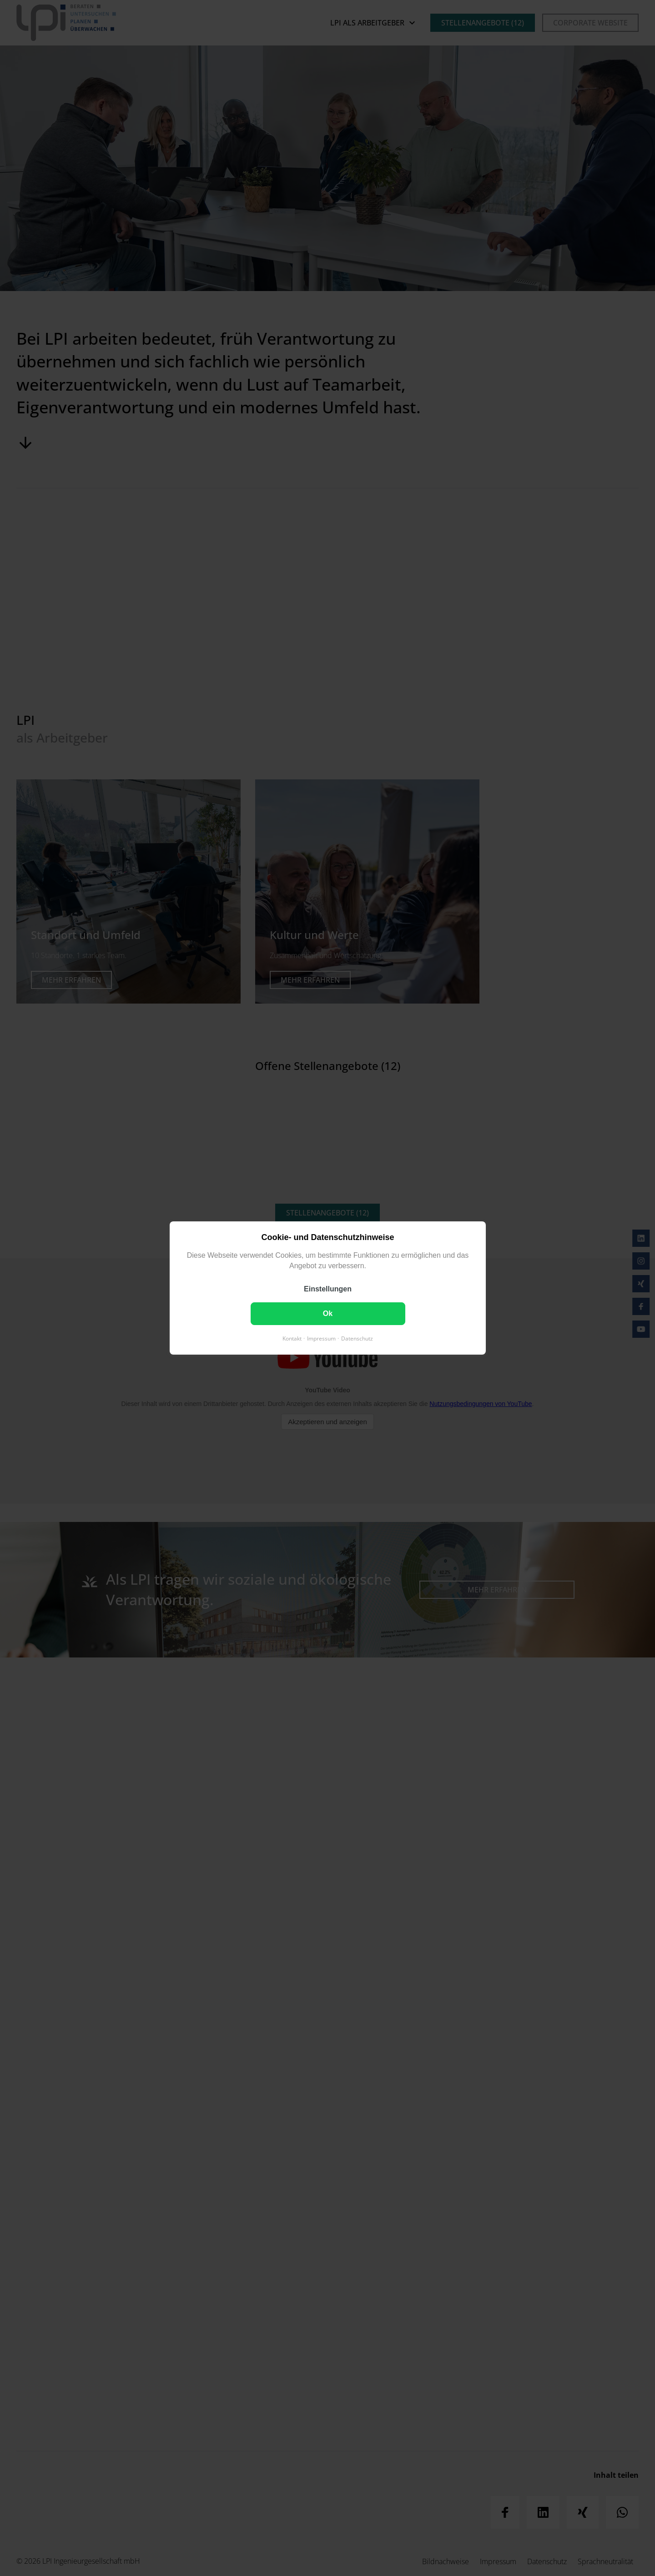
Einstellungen (328, 1289)
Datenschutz (357, 1338)
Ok (327, 1313)
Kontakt (292, 1338)
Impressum (321, 1338)
